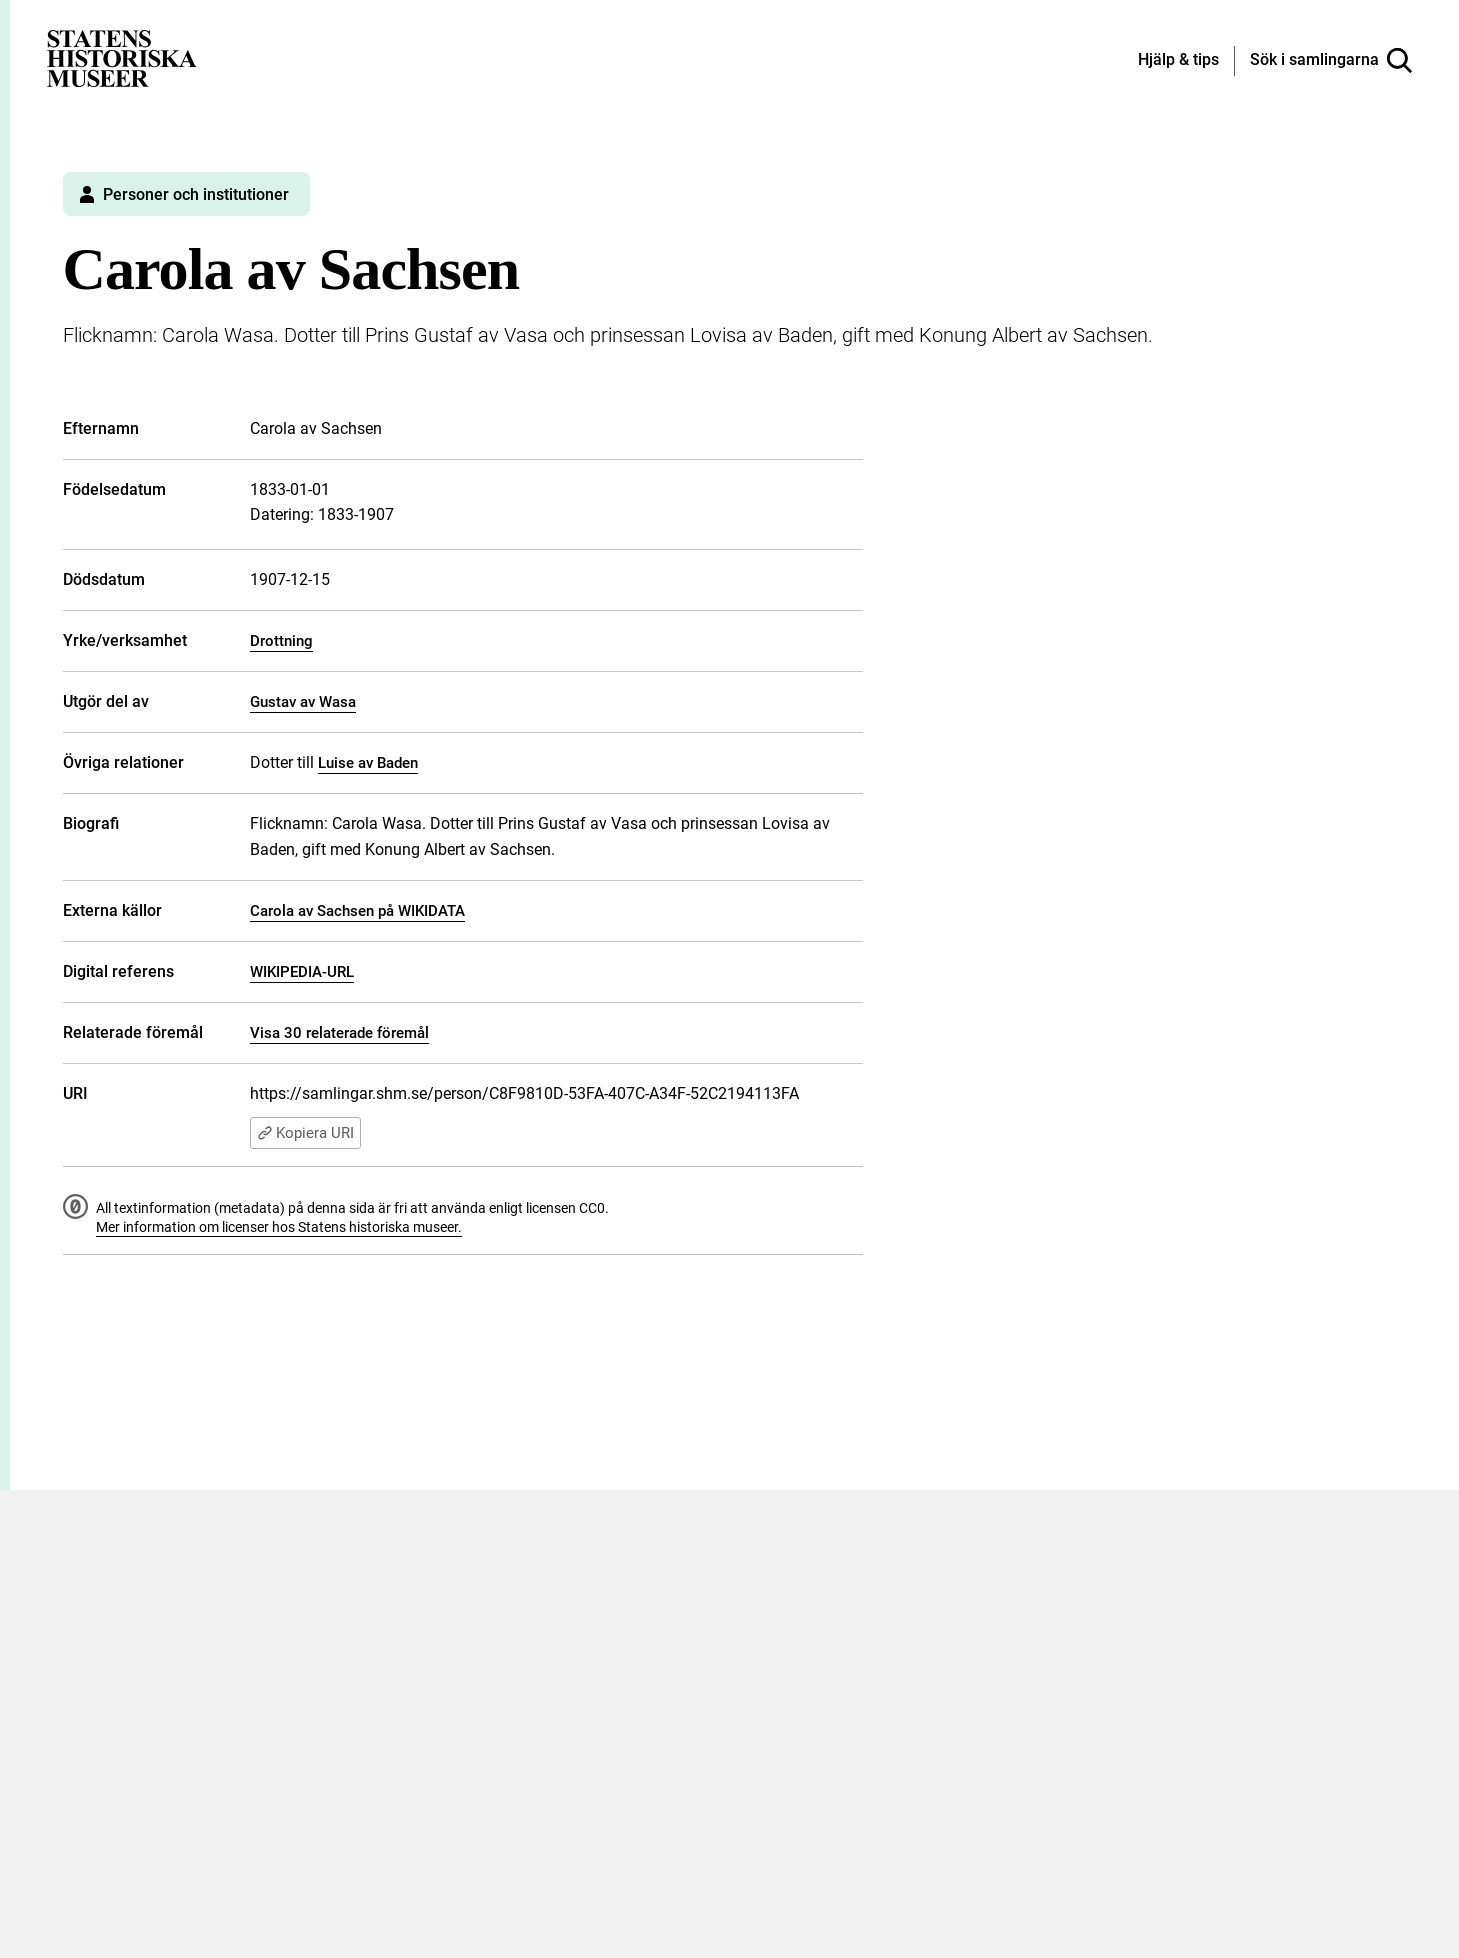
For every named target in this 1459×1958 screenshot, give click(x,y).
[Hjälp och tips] (1178, 61)
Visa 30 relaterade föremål (339, 1033)
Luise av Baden (368, 763)
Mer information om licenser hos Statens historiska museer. (279, 1227)
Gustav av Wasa (303, 702)
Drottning (281, 641)
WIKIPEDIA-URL (302, 972)
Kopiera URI (305, 1133)
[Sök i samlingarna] (1331, 61)
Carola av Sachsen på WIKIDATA (357, 911)
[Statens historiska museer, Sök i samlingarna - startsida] (122, 57)
